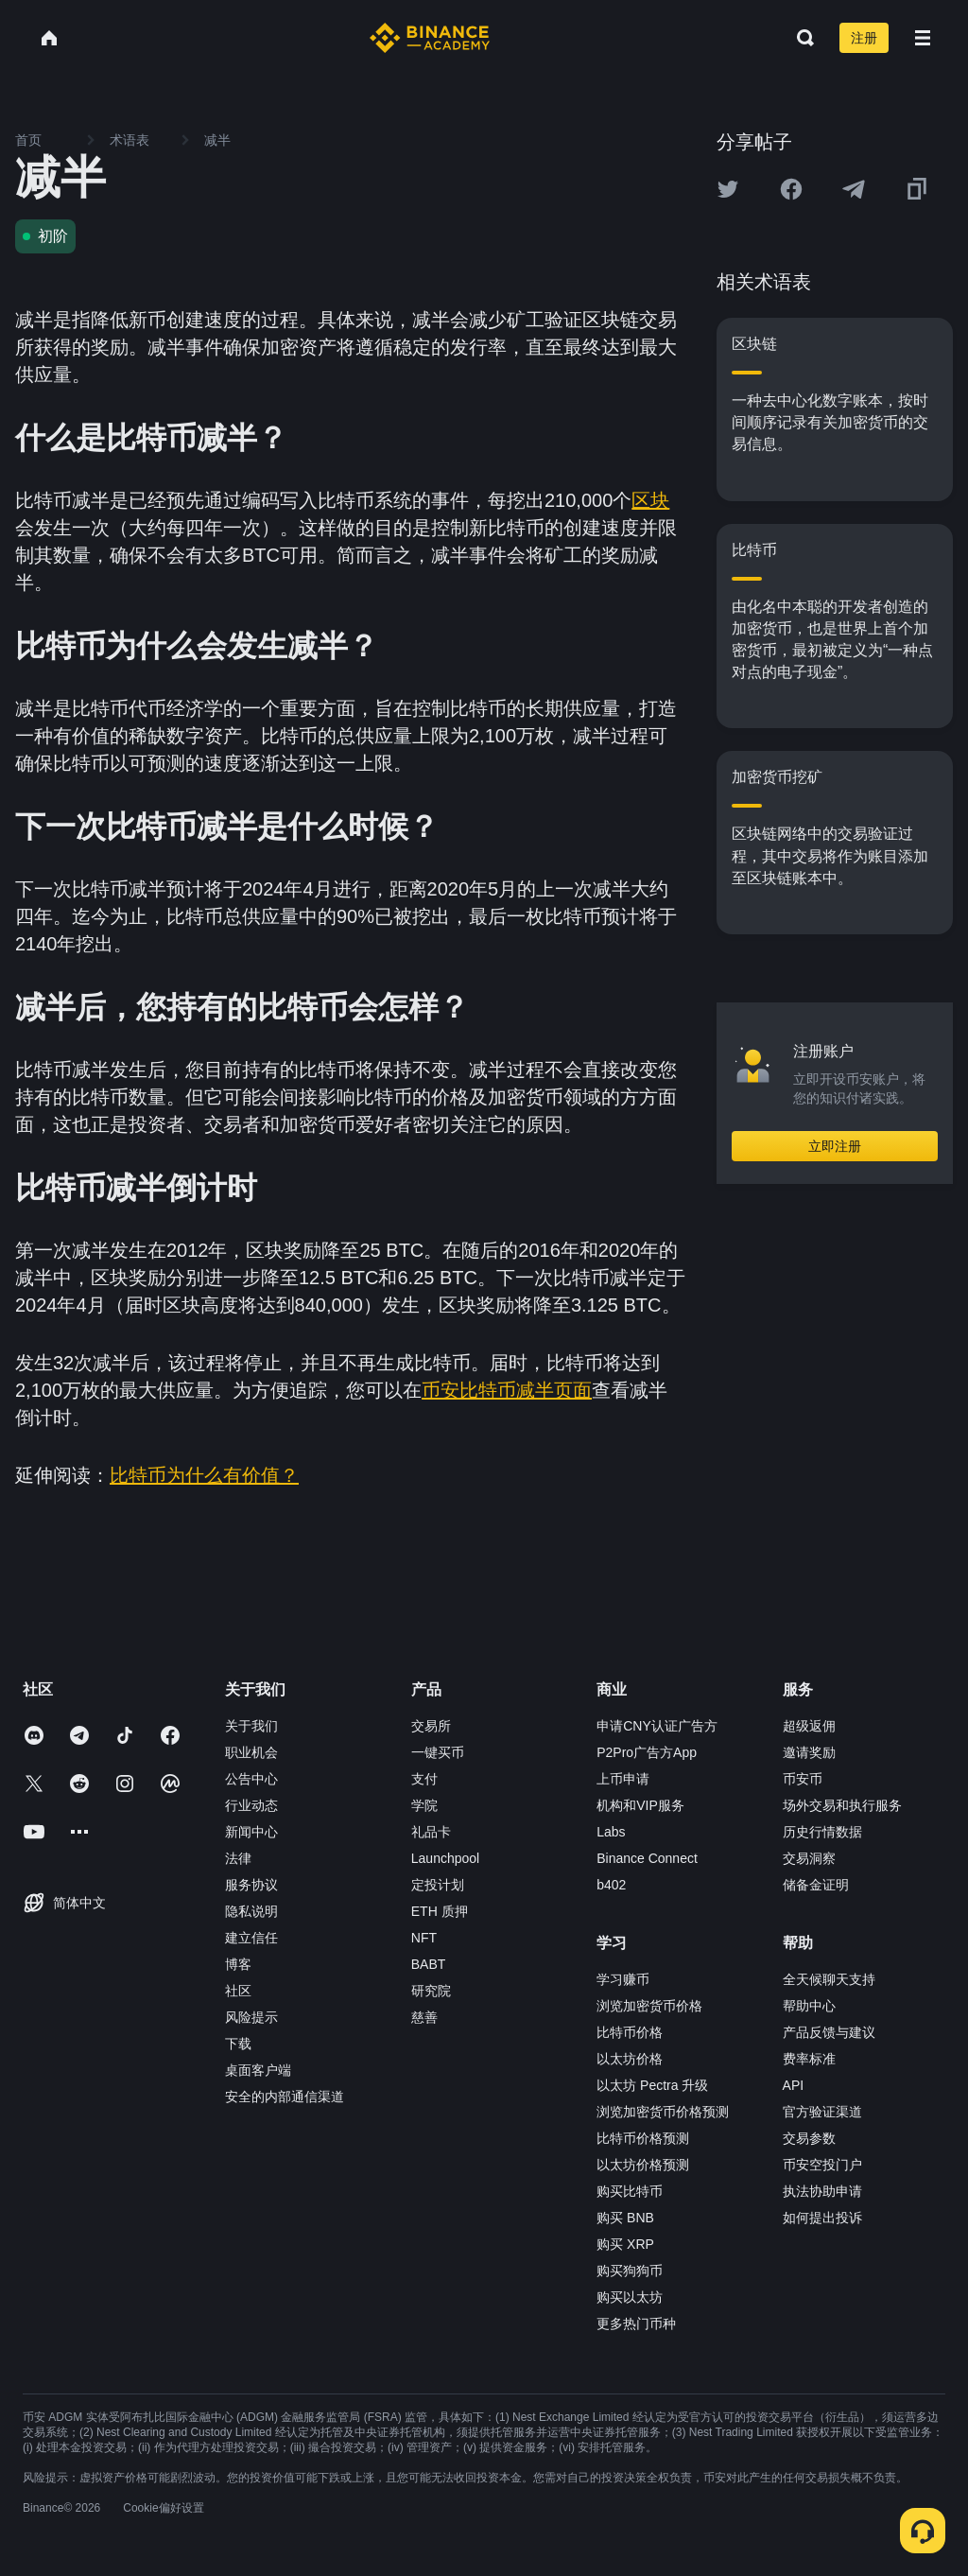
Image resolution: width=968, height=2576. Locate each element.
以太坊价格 (629, 2058)
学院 (424, 1805)
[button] (922, 37)
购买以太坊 (629, 2297)
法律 (238, 1858)
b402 (611, 1884)
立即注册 (834, 1146)
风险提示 (251, 2017)
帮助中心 (809, 2005)
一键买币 (437, 1752)
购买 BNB (625, 2217)
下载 (238, 2043)
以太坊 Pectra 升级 (652, 2085)
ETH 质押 (439, 1911)
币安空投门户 (822, 2164)
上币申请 (622, 1778)
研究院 (431, 1990)
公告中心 (251, 1778)
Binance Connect (647, 1858)
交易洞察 (809, 1858)
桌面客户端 (258, 2070)
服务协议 (251, 1884)
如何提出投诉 (822, 2217)
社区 (238, 1990)
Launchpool (445, 1858)
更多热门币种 (636, 2323)
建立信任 (251, 1937)
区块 (650, 500)
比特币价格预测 (642, 2138)
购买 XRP (625, 2244)
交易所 (431, 1725)
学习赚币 (622, 1979)
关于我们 (251, 1725)
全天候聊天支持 (829, 1979)
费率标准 (809, 2058)
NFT (424, 1937)
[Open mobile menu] (922, 38)
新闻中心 (251, 1831)
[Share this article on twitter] (728, 189)
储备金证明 (816, 1884)
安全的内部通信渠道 (284, 2096)
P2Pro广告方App (646, 1752)
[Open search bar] (800, 38)
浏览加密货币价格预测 (662, 2111)
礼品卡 (431, 1831)
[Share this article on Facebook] (791, 189)
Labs (610, 1831)
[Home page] (430, 38)
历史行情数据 (822, 1831)
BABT (428, 1964)
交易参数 (809, 2138)
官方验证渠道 (822, 2111)
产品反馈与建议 (829, 2032)
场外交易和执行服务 (842, 1805)
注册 (864, 37)
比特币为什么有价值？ (204, 1475)
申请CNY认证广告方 (656, 1725)
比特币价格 (629, 2032)
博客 (238, 1964)
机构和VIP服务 (640, 1805)
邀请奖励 (809, 1752)
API (793, 2085)
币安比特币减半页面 (507, 1390)
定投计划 (437, 1884)
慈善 (424, 2017)
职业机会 (251, 1752)
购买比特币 (629, 2191)
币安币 (802, 1778)
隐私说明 (251, 1911)
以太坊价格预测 (642, 2164)
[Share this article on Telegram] (853, 189)
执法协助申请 (822, 2191)
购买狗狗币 (629, 2270)
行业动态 (251, 1805)
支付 (424, 1778)
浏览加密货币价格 (649, 2005)
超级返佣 (809, 1725)
